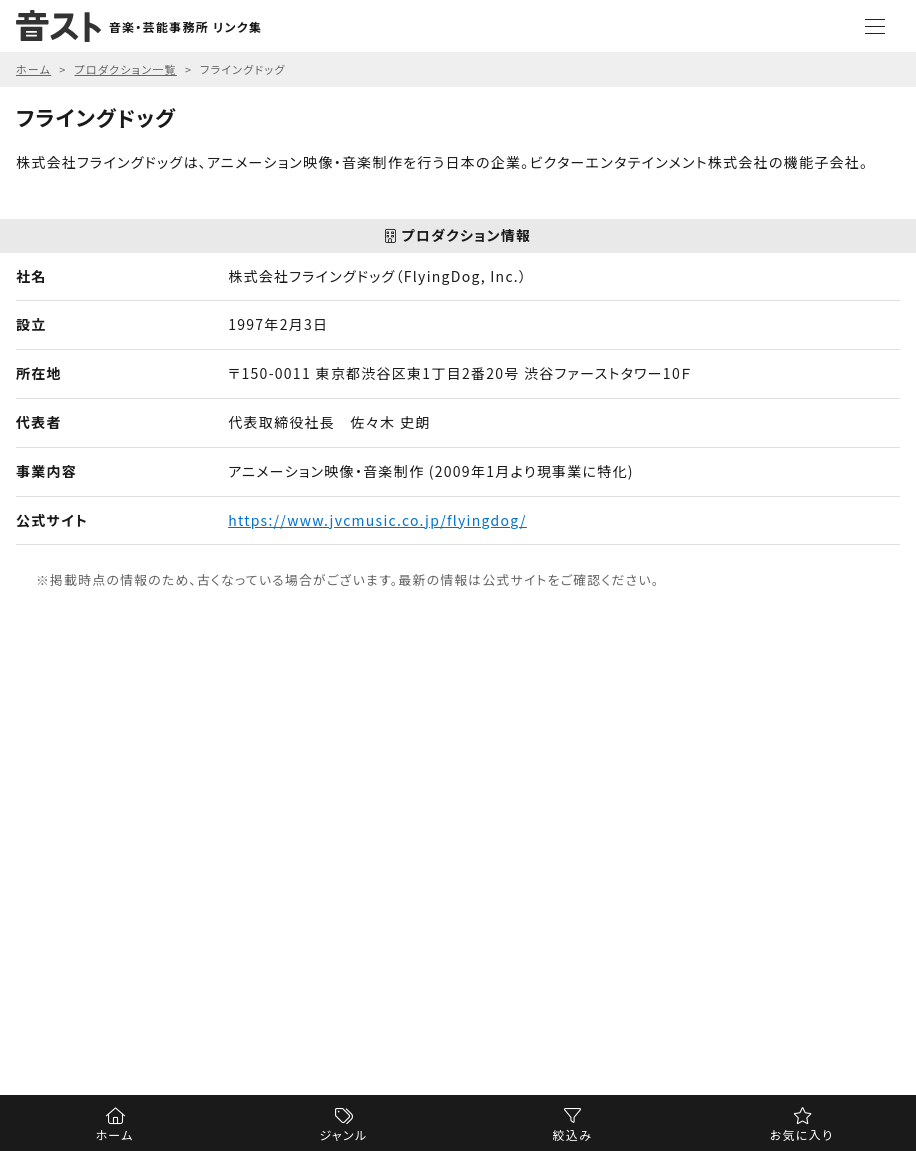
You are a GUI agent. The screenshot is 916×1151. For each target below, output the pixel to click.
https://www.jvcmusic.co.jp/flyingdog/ (377, 520)
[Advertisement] (458, 854)
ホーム (114, 1134)
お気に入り (801, 1134)
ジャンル (344, 1134)
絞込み (573, 1134)
